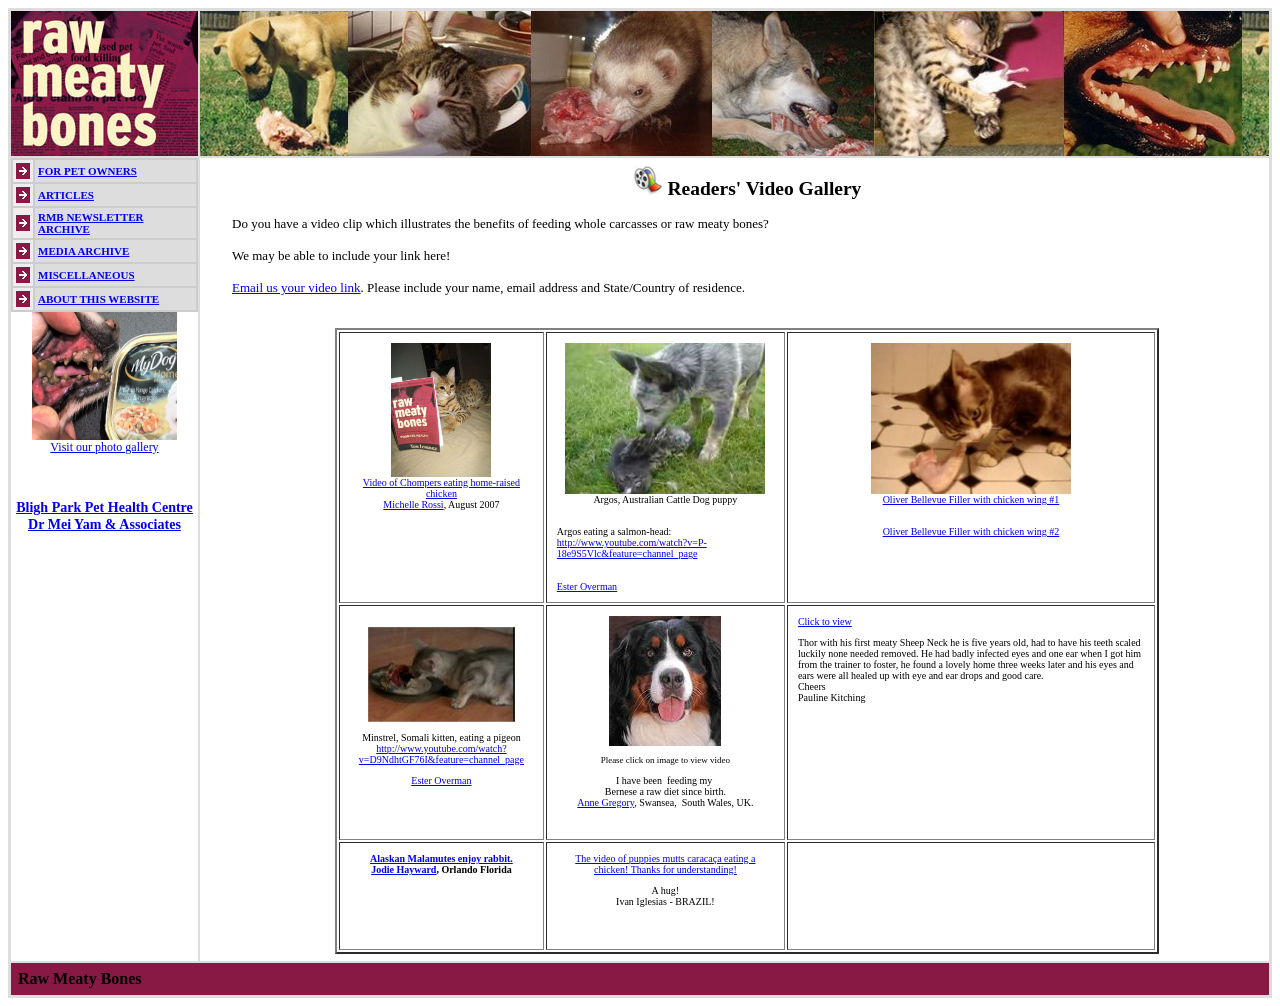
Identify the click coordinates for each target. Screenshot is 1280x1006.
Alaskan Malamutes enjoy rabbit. (441, 858)
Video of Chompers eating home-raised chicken (441, 483)
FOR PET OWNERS (87, 171)
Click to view (825, 621)
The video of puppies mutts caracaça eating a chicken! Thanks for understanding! (665, 864)
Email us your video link (296, 287)
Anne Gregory (605, 802)
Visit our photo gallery (104, 447)
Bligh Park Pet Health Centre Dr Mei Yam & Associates (104, 515)
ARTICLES (66, 195)
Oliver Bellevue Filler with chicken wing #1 (971, 495)
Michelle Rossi (413, 504)
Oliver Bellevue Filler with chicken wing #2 (971, 531)
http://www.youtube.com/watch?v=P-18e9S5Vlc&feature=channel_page (632, 548)
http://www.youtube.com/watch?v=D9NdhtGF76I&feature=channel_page (441, 754)
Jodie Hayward (403, 869)
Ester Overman (587, 586)
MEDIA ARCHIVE (83, 251)
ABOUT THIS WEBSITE (98, 299)
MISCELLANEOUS (86, 275)
